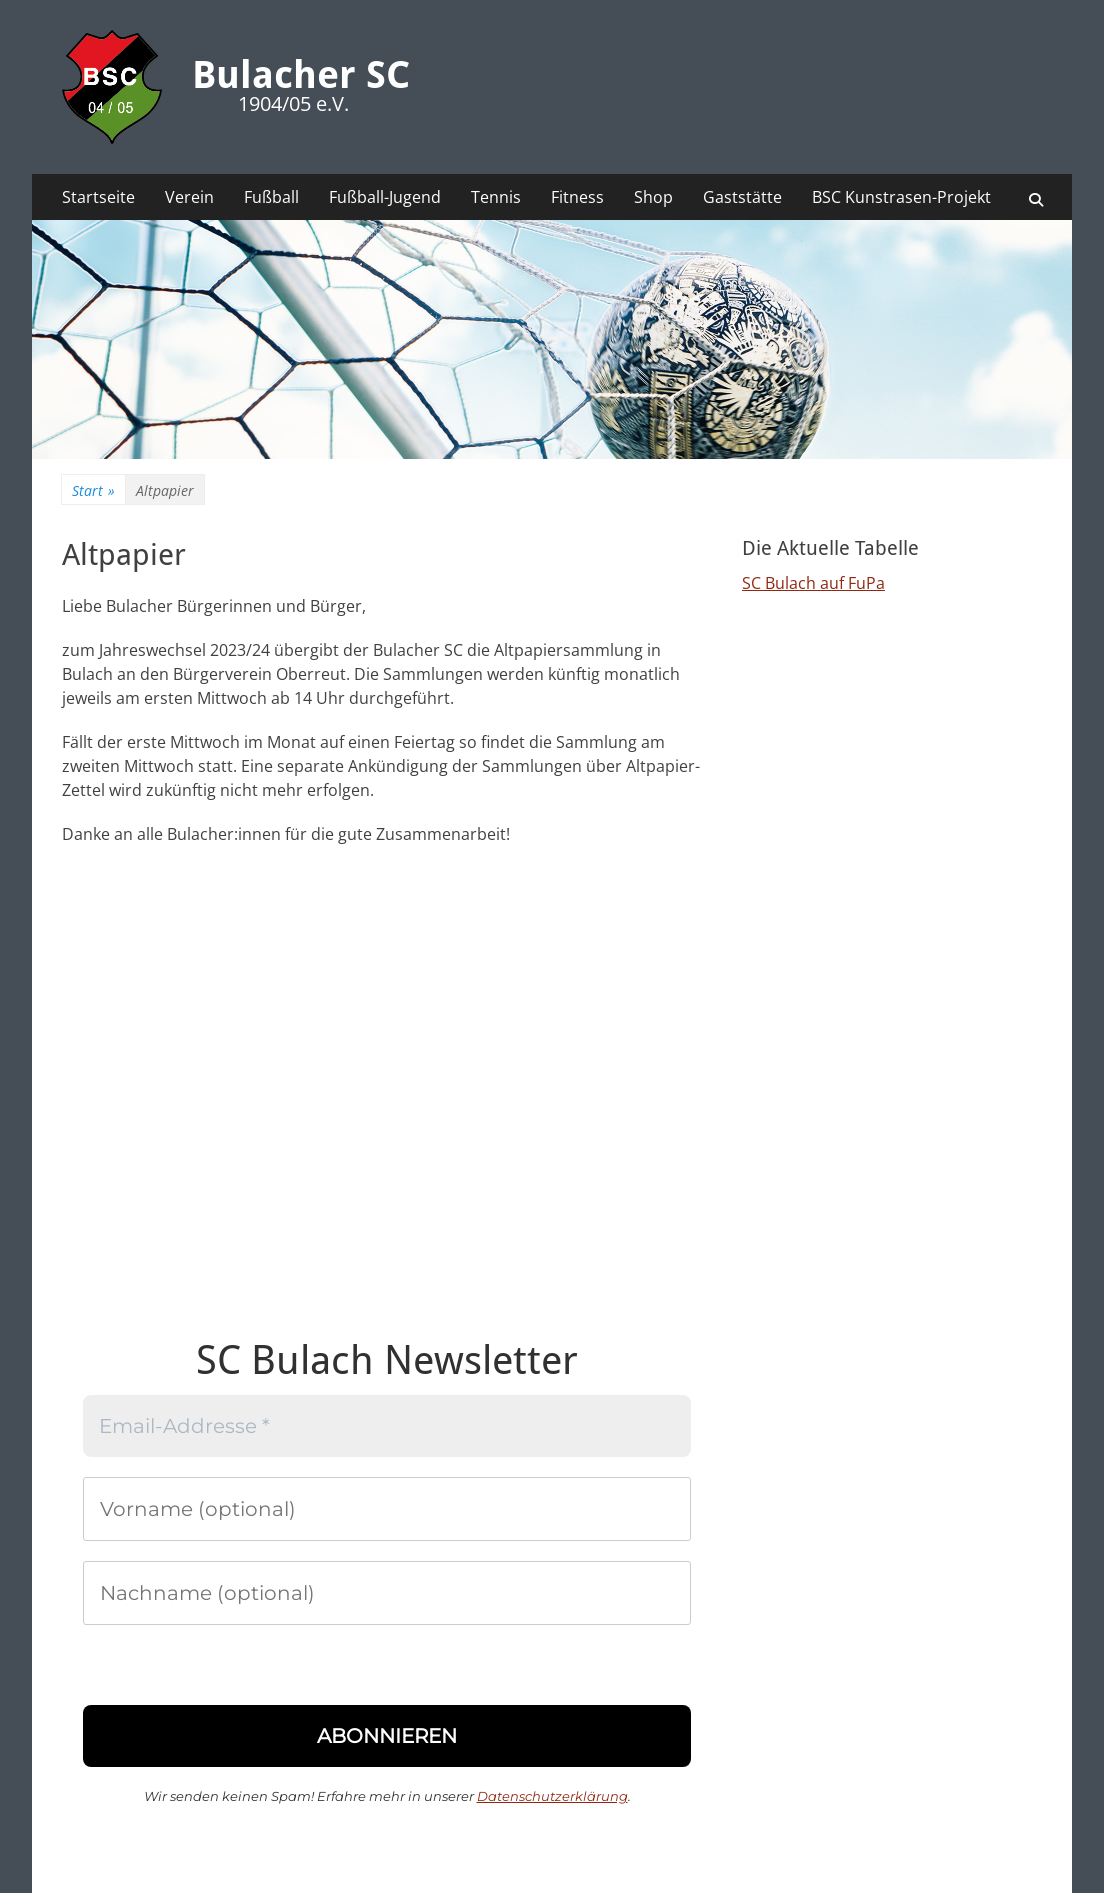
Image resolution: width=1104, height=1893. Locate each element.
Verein (189, 197)
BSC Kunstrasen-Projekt (901, 197)
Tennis (496, 197)
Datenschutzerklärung (552, 1796)
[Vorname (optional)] (387, 1509)
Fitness (577, 197)
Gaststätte (742, 197)
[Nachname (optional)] (387, 1593)
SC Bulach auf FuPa (813, 583)
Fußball (271, 197)
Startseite (98, 197)
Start (93, 490)
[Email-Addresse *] (387, 1426)
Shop (653, 197)
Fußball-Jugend (385, 197)
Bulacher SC (301, 75)
